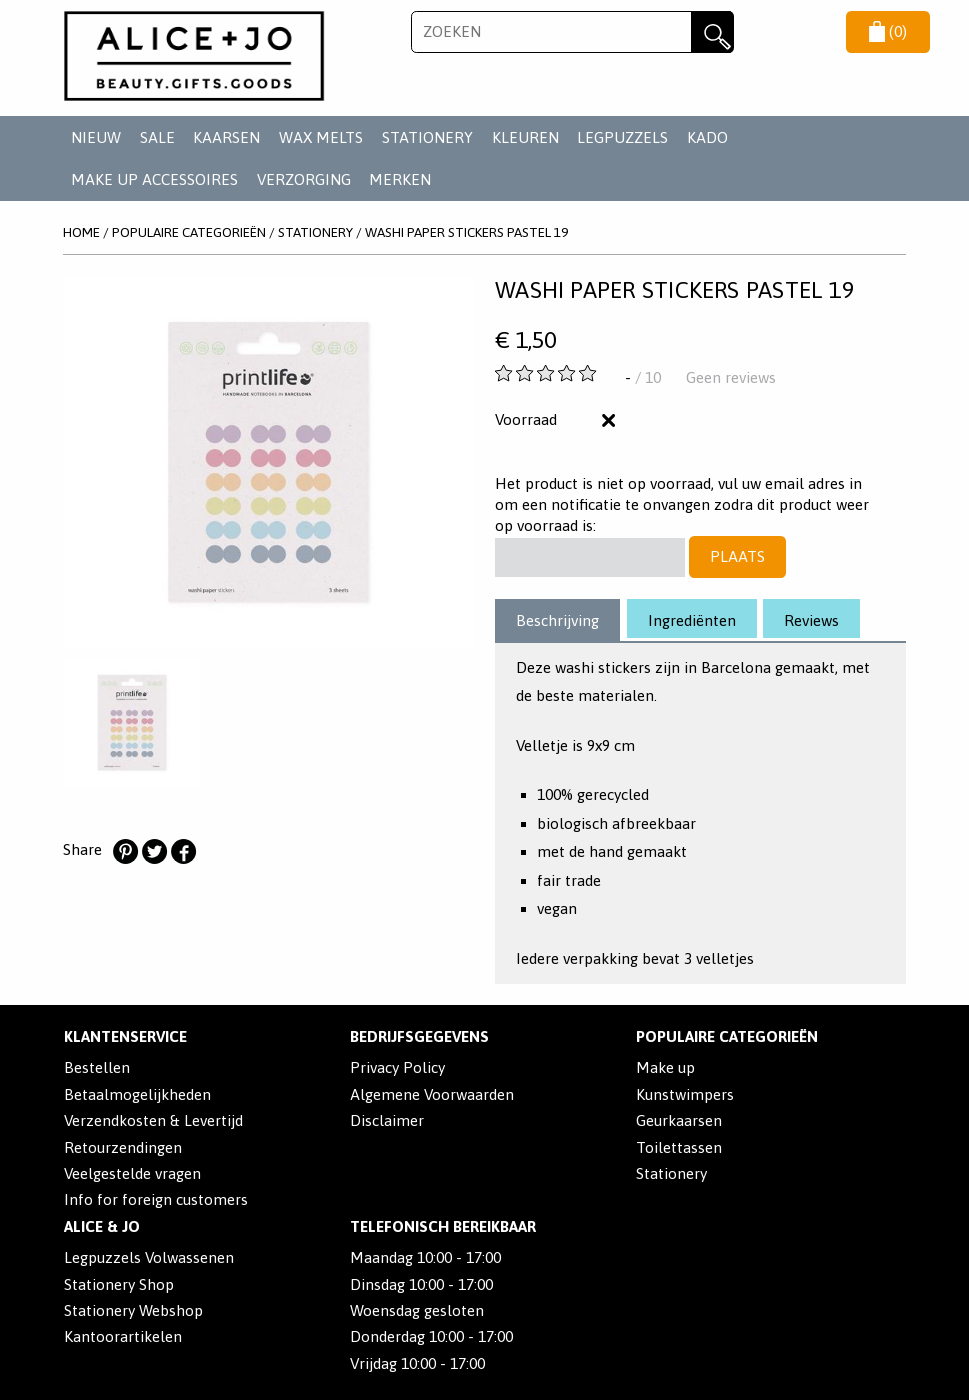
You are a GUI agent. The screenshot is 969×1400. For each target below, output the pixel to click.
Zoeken (712, 32)
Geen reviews (731, 377)
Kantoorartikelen (123, 1336)
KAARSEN (226, 137)
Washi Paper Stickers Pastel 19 (466, 232)
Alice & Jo (102, 1226)
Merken (400, 179)
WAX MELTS (321, 137)
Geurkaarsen (679, 1120)
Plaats (737, 556)
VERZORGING (304, 179)
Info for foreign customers (156, 1199)
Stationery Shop (119, 1284)
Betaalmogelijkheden (137, 1094)
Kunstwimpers (685, 1094)
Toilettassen (679, 1147)
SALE (157, 137)
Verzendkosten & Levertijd (153, 1120)
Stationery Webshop (133, 1310)
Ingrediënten (692, 620)
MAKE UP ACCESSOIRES (154, 179)
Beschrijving (557, 620)
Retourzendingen (123, 1147)
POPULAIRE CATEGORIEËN (189, 232)
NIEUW (96, 137)
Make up (665, 1067)
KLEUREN (525, 137)
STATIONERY (427, 137)
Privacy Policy (397, 1067)
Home (81, 232)
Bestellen (97, 1067)
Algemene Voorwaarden (432, 1094)
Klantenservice (125, 1036)
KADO (707, 137)
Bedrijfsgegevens (419, 1036)
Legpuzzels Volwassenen (149, 1257)
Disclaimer (387, 1120)
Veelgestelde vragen (132, 1173)
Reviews (811, 620)
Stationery (671, 1173)
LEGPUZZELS (622, 137)
